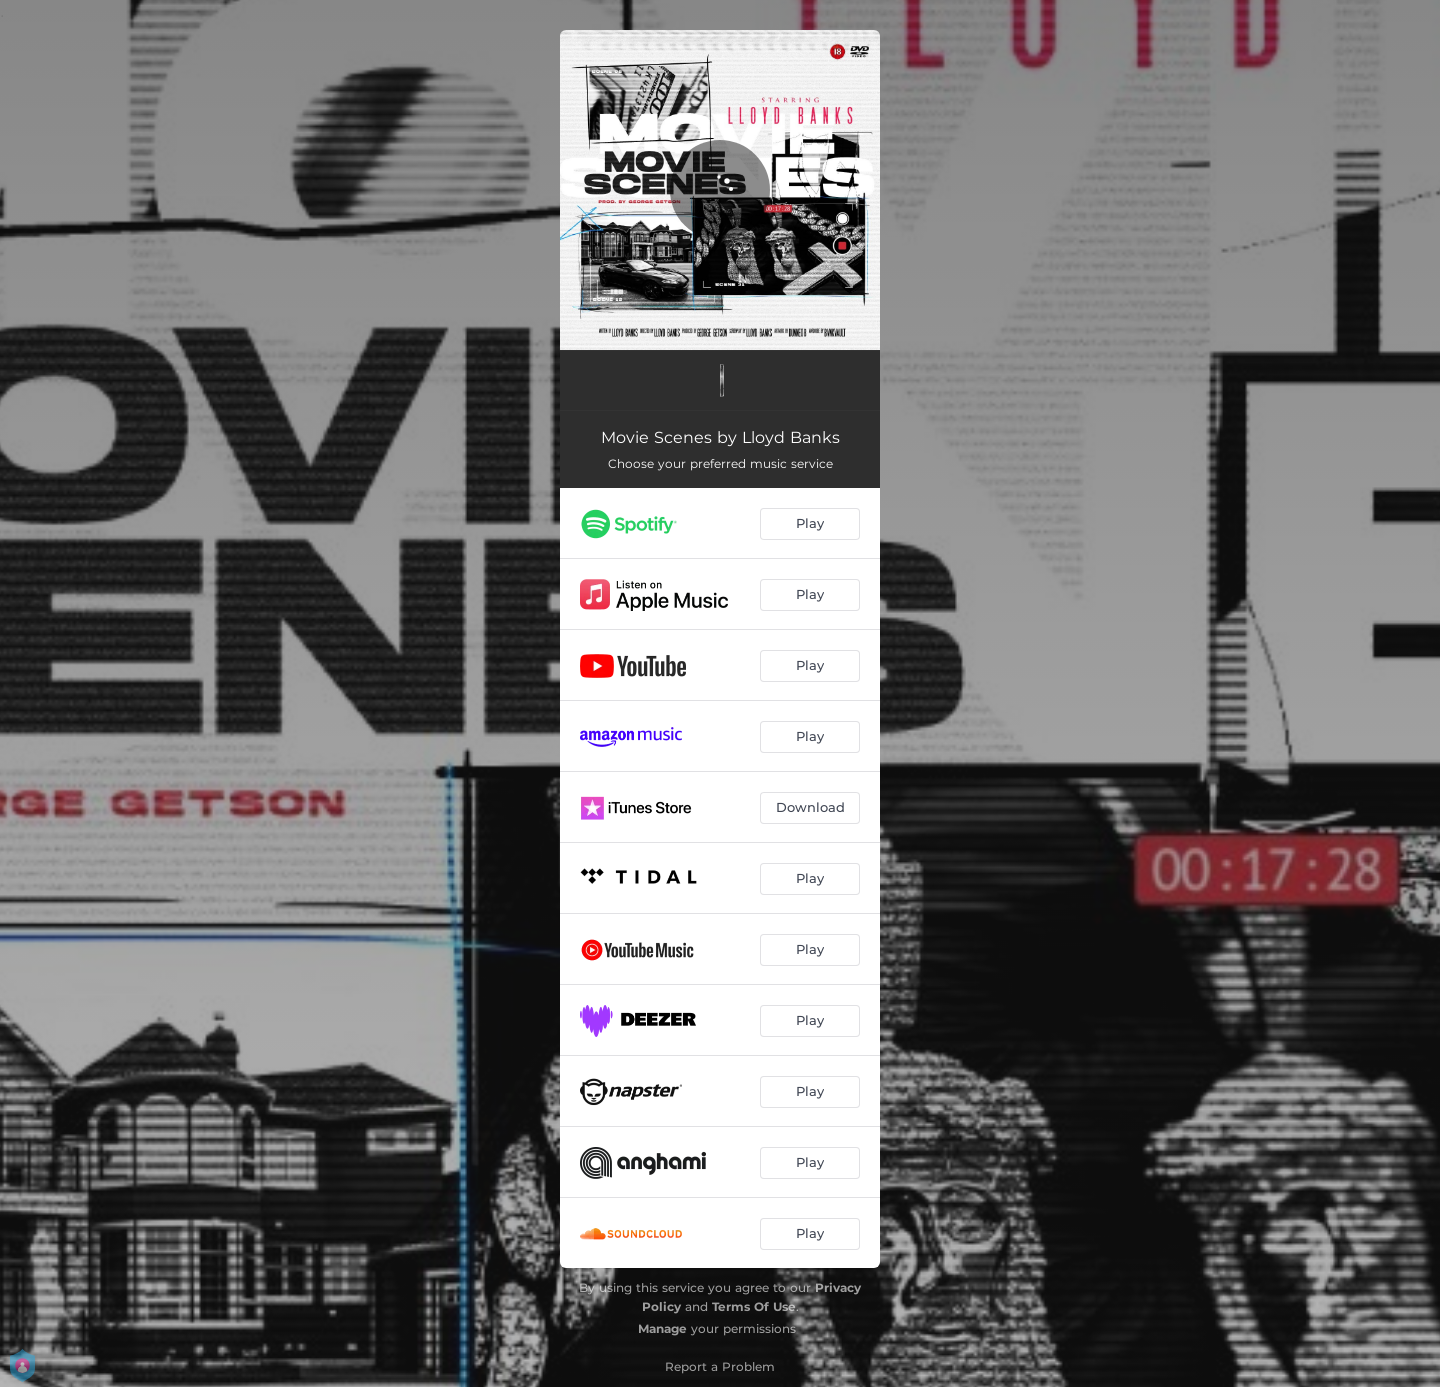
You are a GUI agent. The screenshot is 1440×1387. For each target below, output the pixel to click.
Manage (662, 1328)
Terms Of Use (754, 1306)
